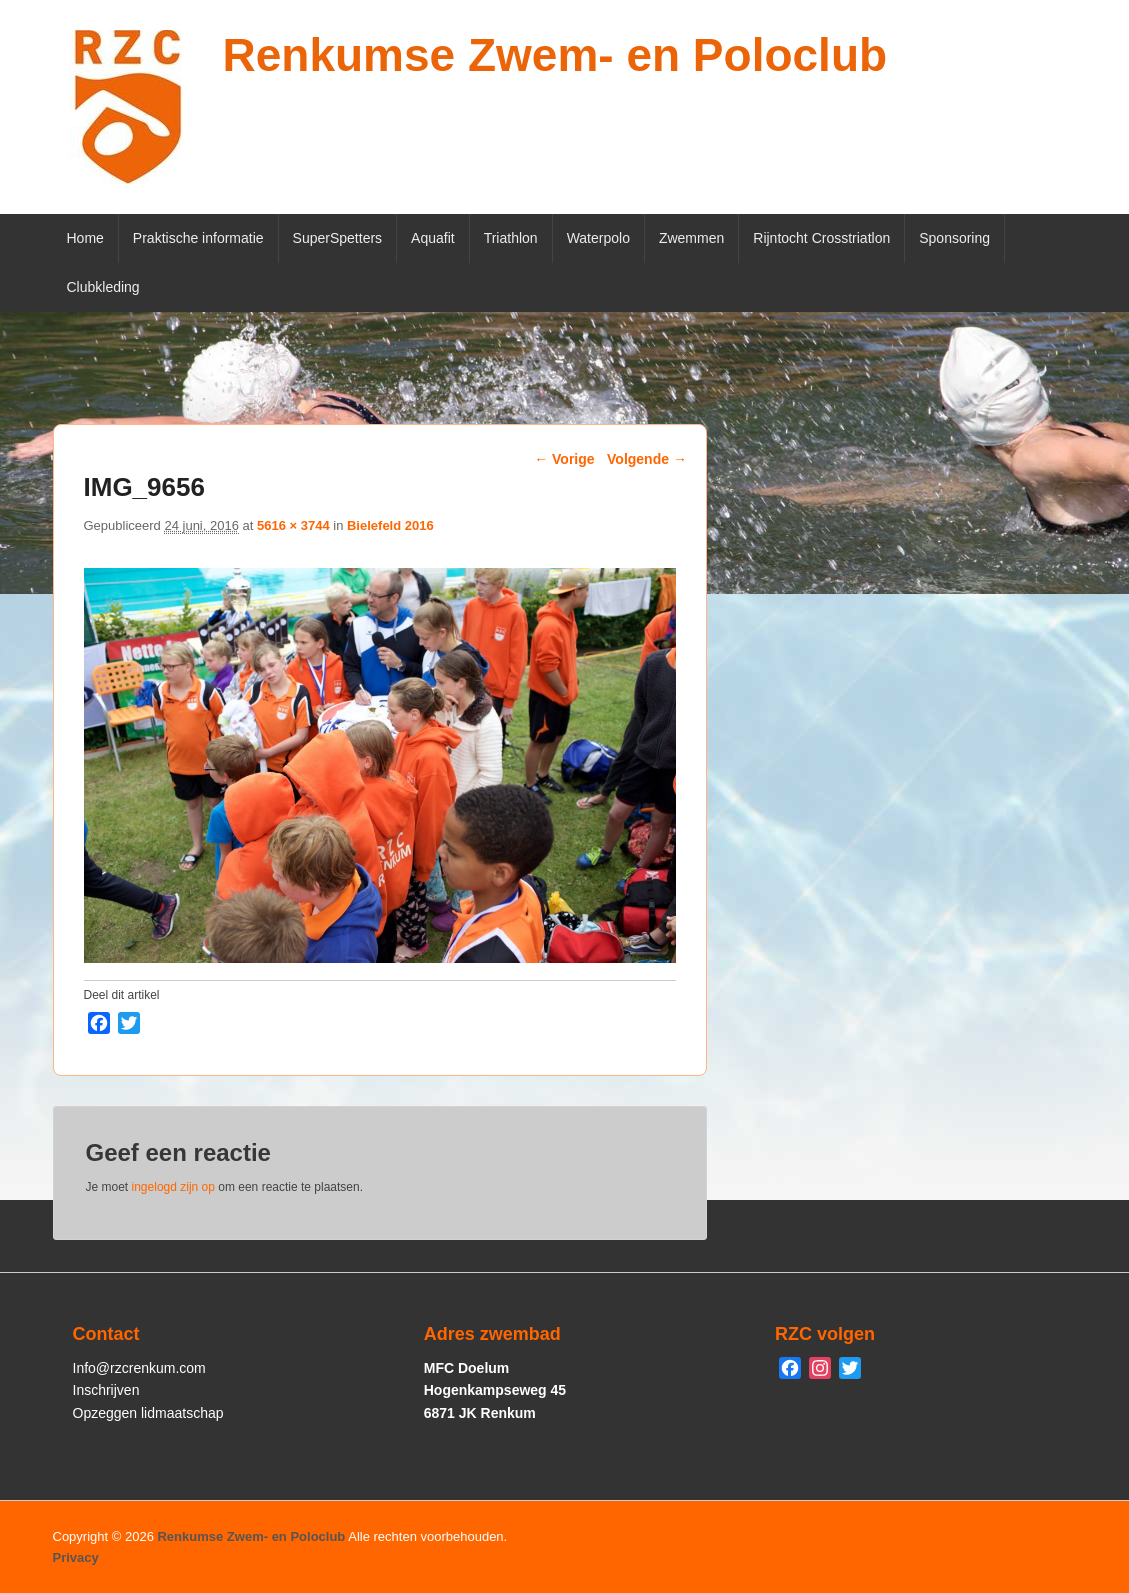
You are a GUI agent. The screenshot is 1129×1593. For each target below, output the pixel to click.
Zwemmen (691, 238)
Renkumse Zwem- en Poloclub (555, 55)
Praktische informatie (198, 238)
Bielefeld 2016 (390, 525)
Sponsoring (954, 238)
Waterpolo (598, 238)
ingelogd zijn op (173, 1187)
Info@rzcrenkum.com (139, 1368)
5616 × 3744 (293, 525)
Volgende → (647, 459)
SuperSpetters (338, 238)
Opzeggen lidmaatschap (148, 1413)
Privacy (76, 1557)
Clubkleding (103, 287)
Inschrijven (106, 1390)
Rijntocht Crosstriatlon (821, 238)
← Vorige (564, 459)
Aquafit (433, 238)
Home (85, 238)
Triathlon (511, 238)
